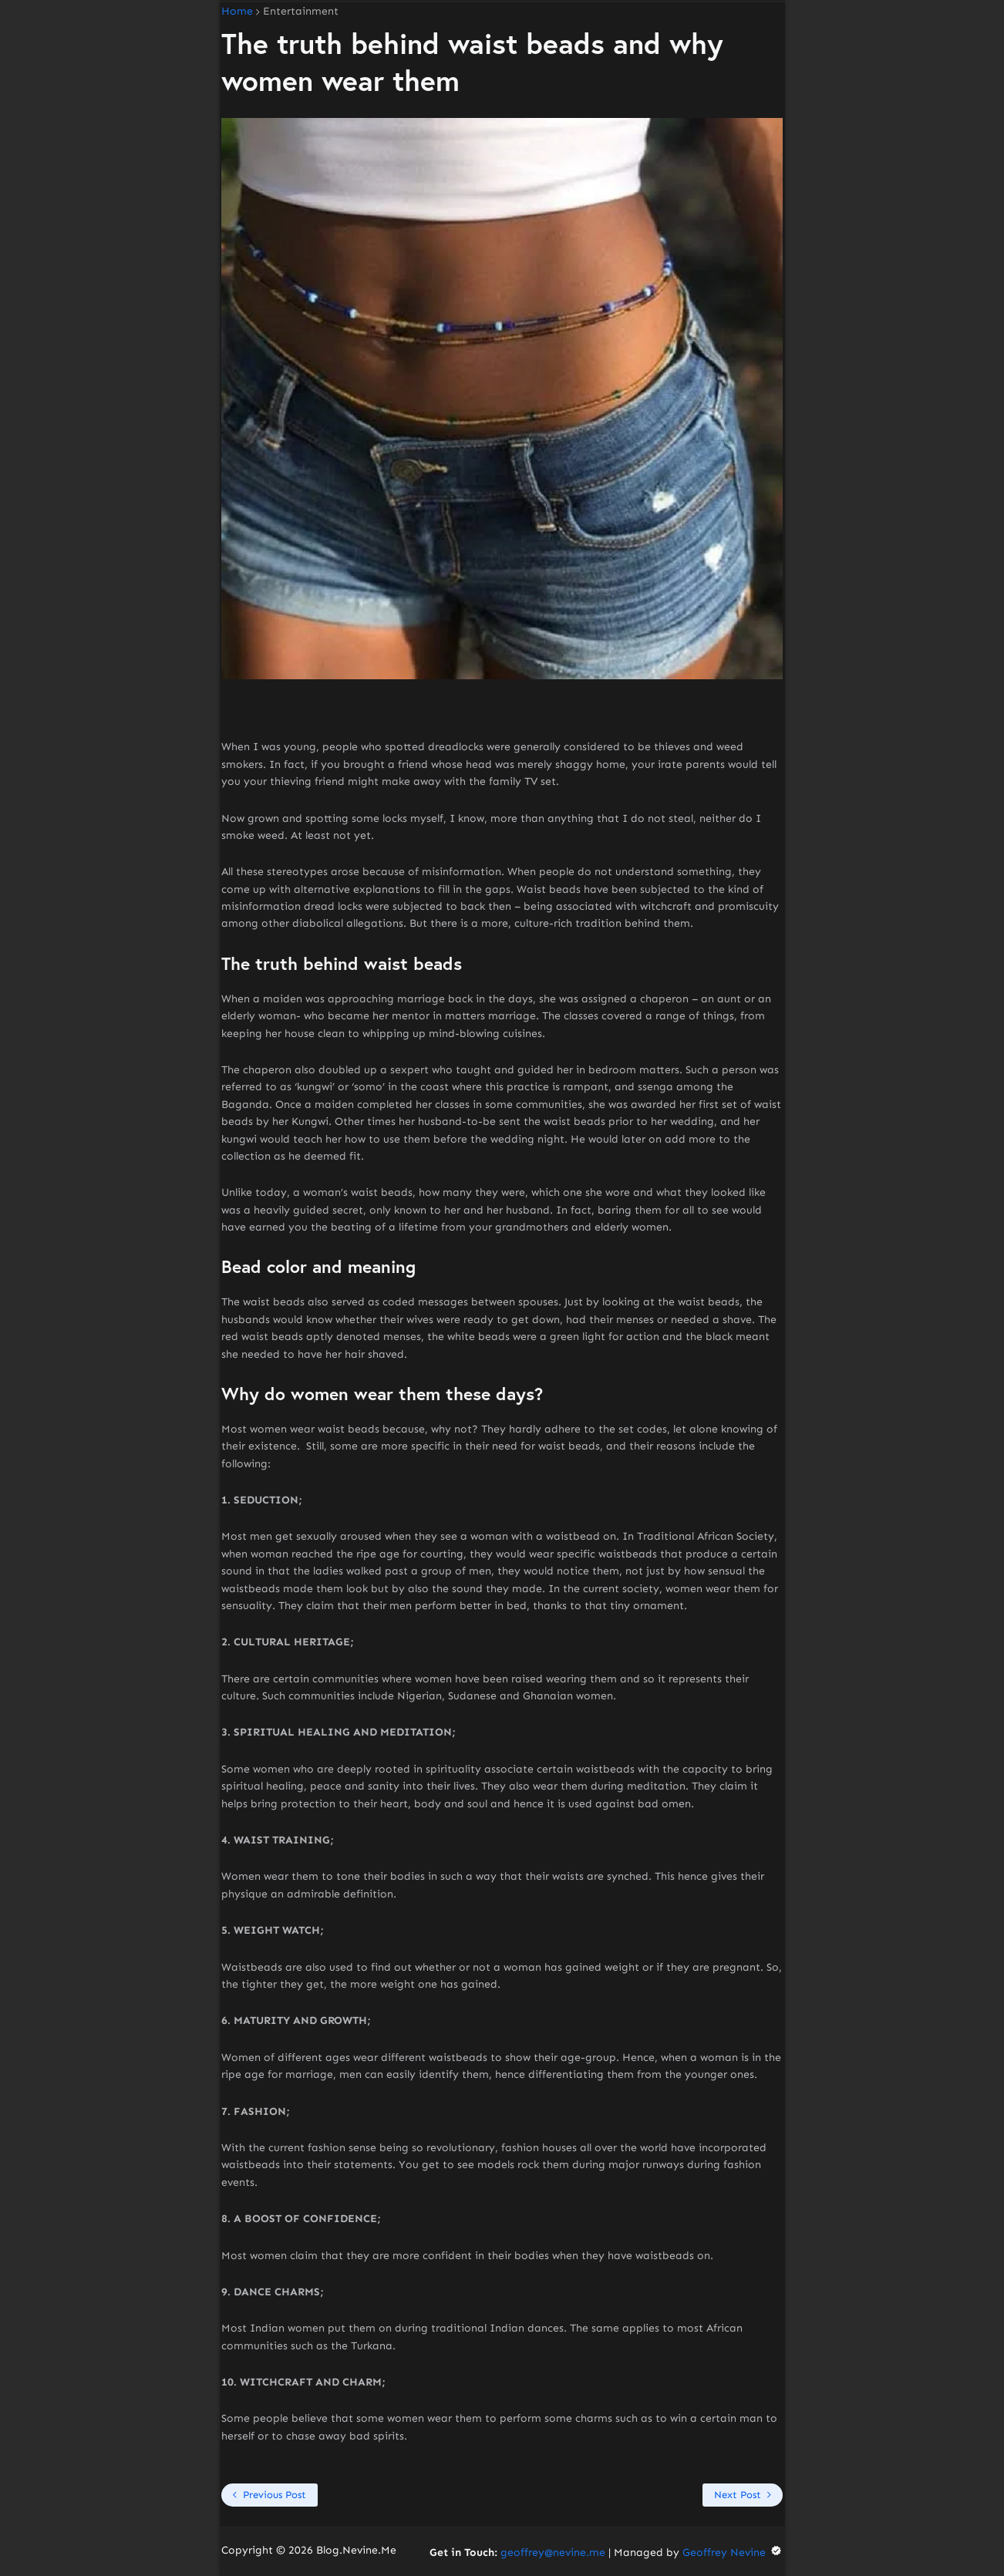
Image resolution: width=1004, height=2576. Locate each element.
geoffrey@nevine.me (552, 2552)
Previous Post (274, 2494)
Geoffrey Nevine (732, 2552)
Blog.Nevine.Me (356, 2550)
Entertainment (301, 11)
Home (237, 11)
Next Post (737, 2494)
